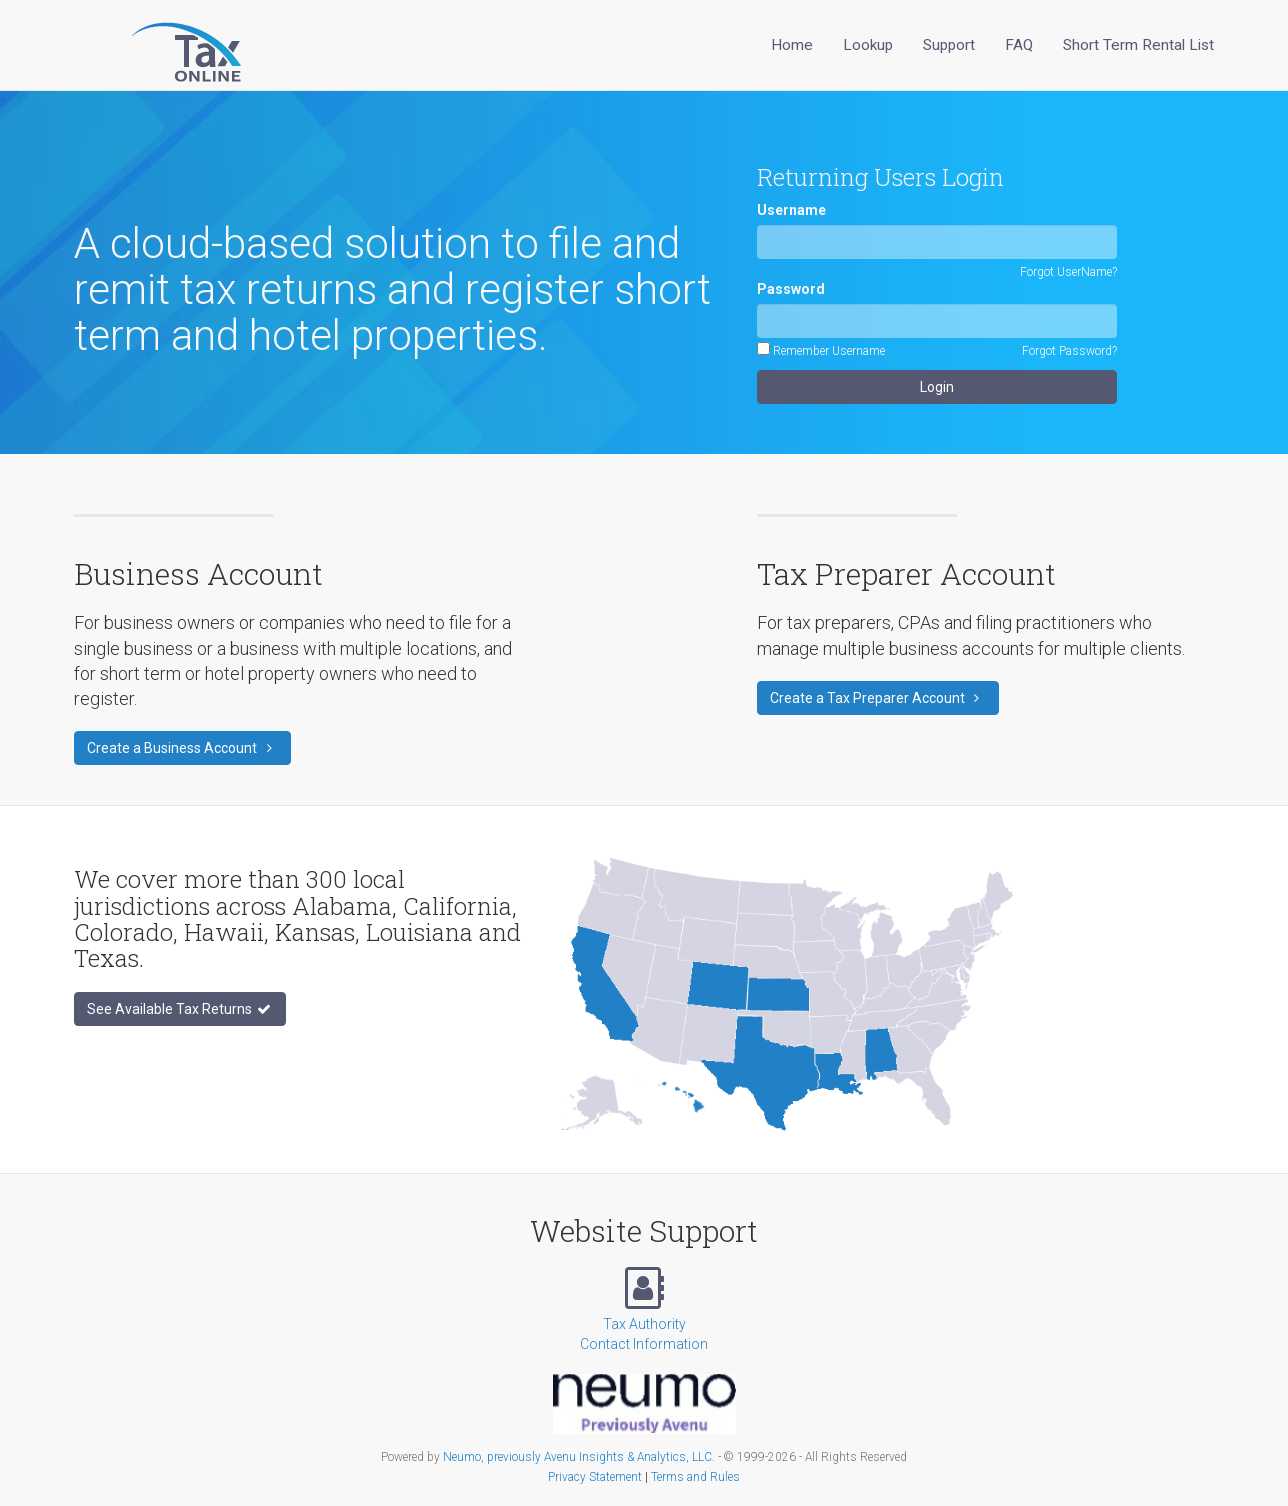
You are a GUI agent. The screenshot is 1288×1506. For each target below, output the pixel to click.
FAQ (1019, 45)
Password (791, 289)
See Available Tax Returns (180, 1009)
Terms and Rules (695, 1477)
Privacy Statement (595, 1477)
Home (792, 45)
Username (791, 210)
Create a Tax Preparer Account (878, 698)
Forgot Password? (1069, 351)
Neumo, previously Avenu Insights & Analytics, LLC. (579, 1457)
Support (949, 45)
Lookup (868, 45)
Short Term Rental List (1138, 45)
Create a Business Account (182, 748)
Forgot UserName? (1068, 272)
